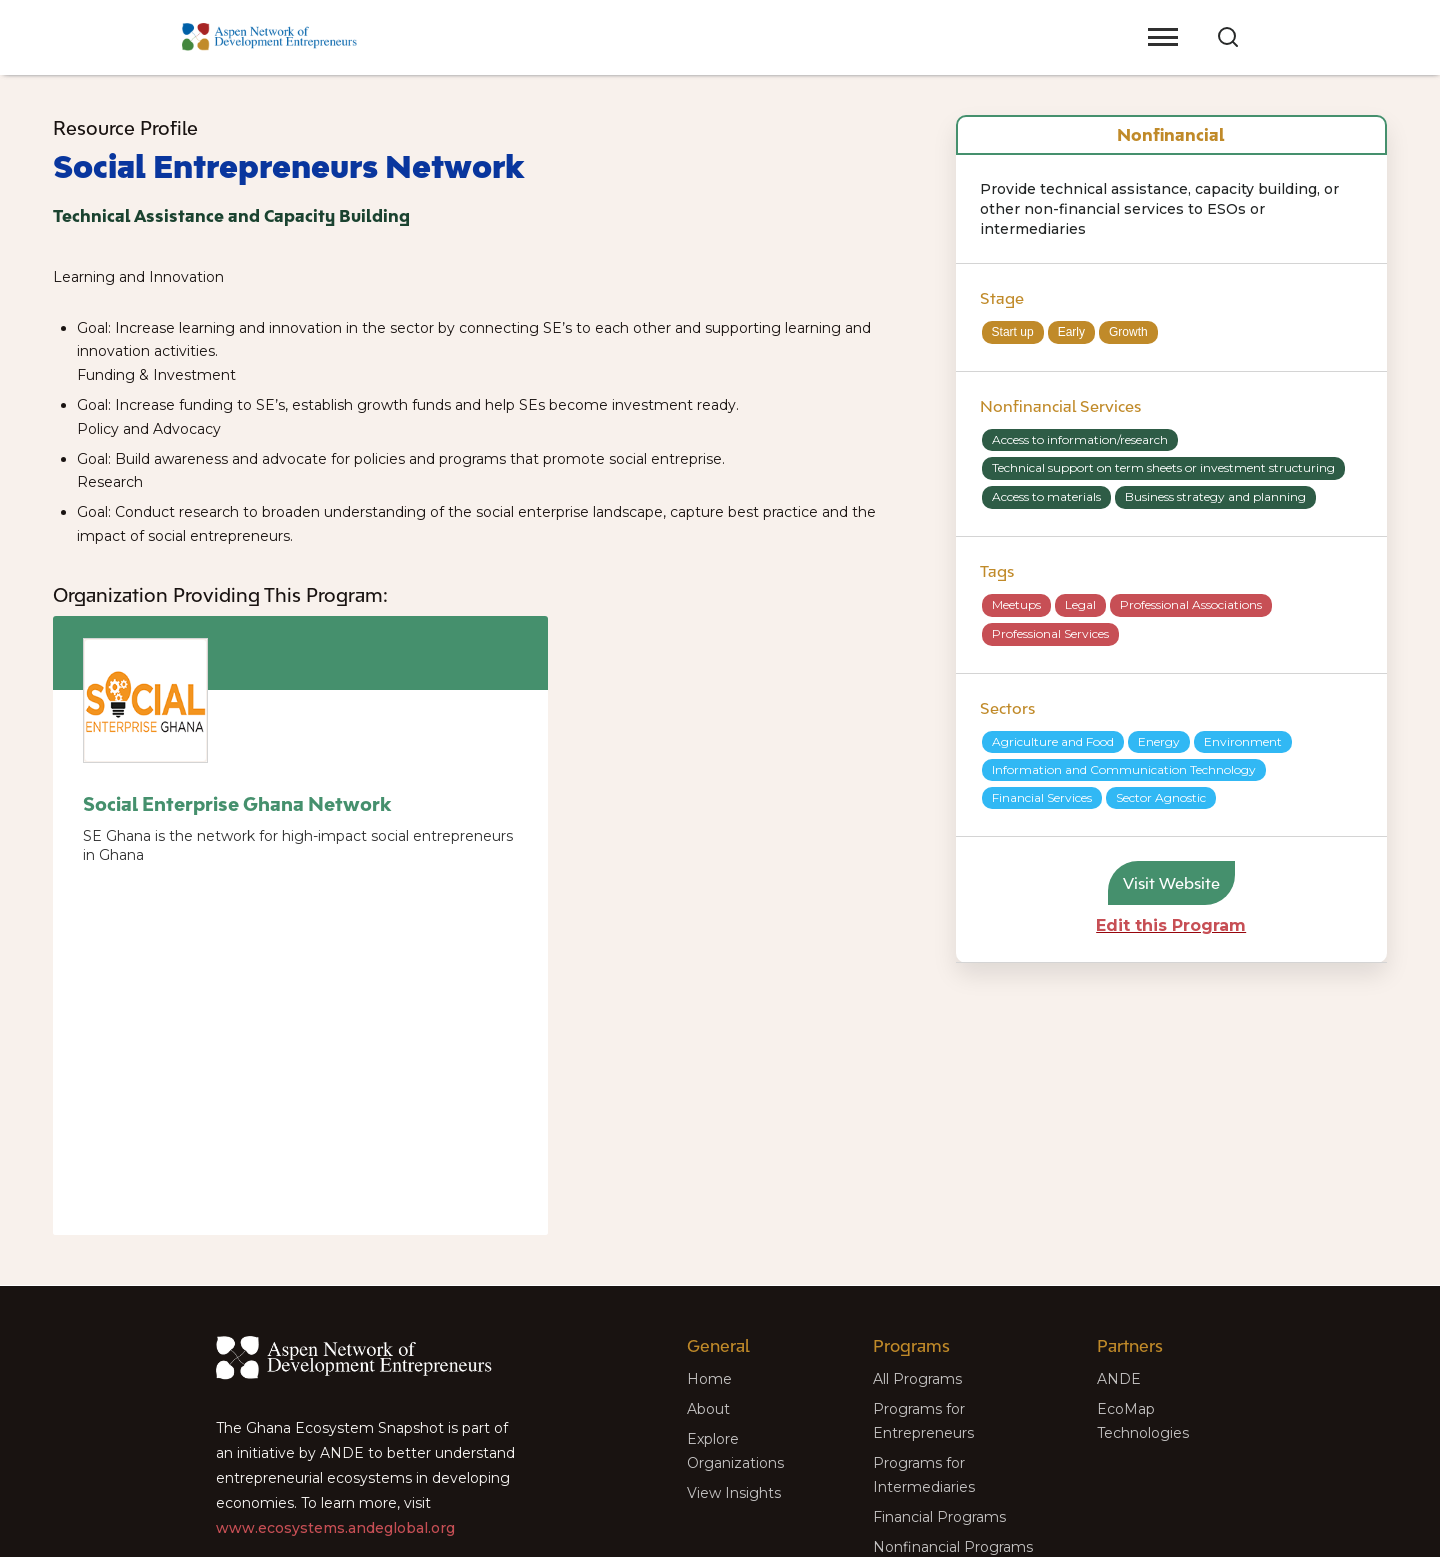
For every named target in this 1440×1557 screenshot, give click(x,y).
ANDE (1119, 1379)
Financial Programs (939, 1517)
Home (709, 1379)
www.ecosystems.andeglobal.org (335, 1528)
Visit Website (1171, 883)
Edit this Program (1171, 925)
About (708, 1409)
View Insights (734, 1493)
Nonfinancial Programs (953, 1547)
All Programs (917, 1379)
